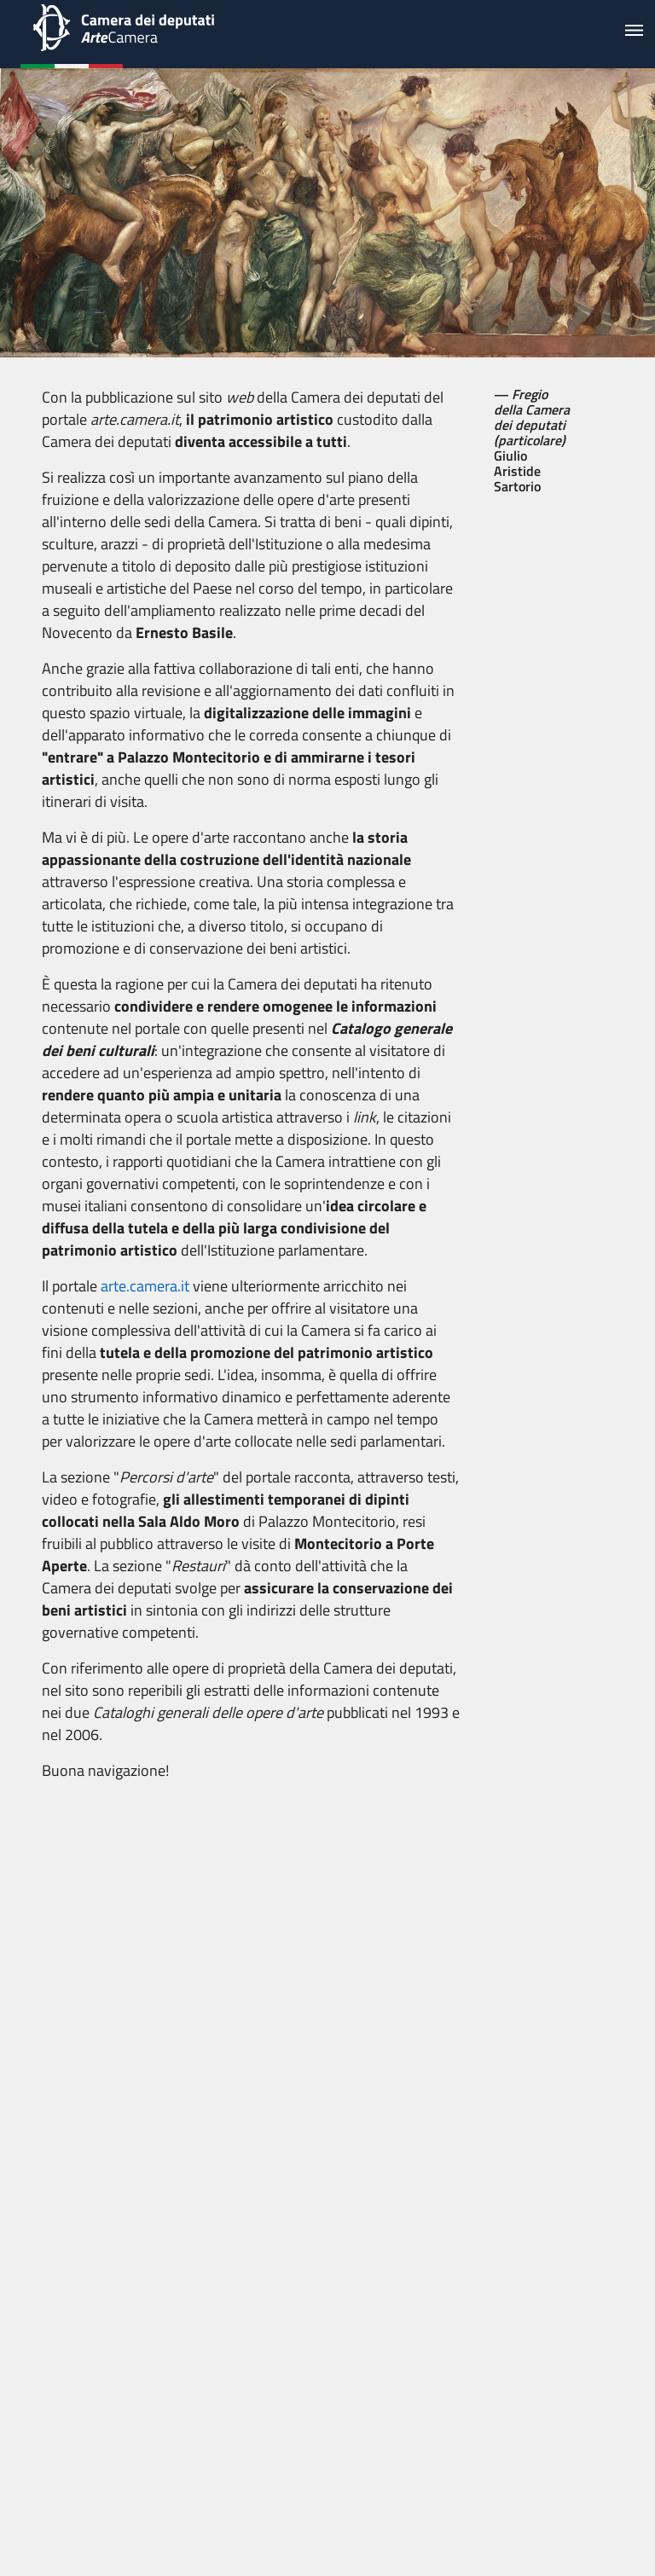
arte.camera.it (145, 1285)
